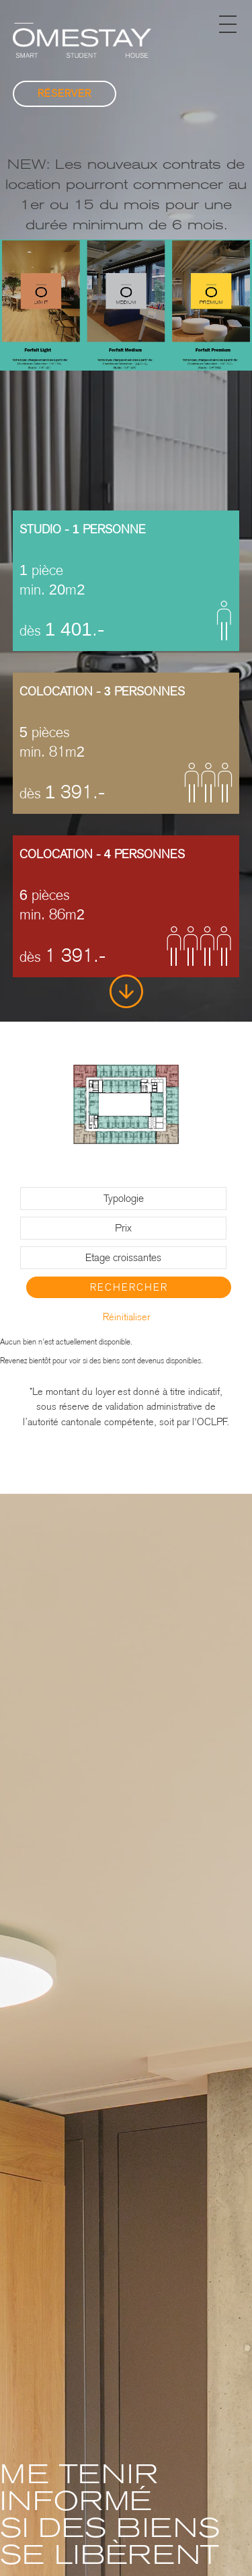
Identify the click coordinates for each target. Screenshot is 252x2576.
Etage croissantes (123, 1257)
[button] (227, 24)
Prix (123, 1227)
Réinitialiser (126, 1317)
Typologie (123, 1198)
